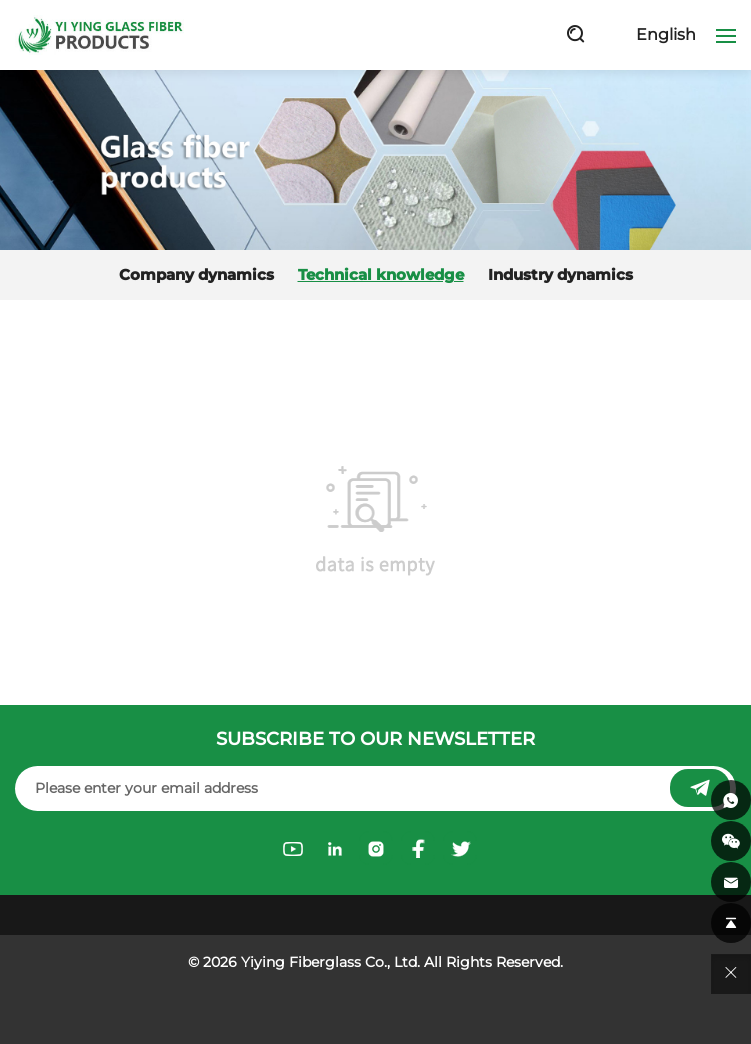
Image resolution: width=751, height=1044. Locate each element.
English (666, 34)
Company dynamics (196, 275)
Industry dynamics (560, 275)
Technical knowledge (381, 275)
